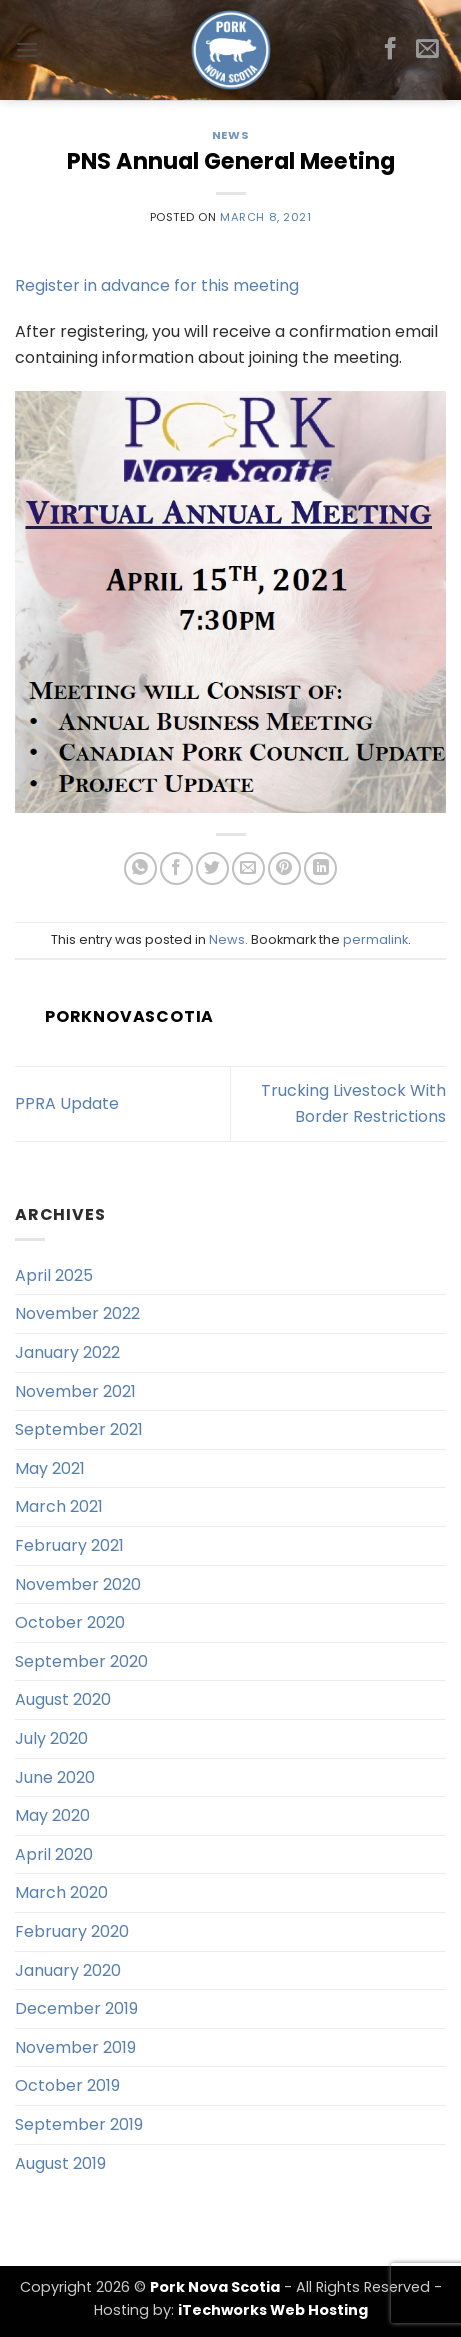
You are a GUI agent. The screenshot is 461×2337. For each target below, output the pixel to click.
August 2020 (63, 1699)
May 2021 (50, 1468)
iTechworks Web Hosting (273, 2310)
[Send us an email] (427, 50)
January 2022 (67, 1352)
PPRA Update (67, 1103)
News (230, 135)
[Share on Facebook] (176, 868)
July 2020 (51, 1738)
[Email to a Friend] (248, 868)
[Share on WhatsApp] (140, 868)
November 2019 (75, 2047)
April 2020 (54, 1854)
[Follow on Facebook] (390, 50)
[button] (27, 49)
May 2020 (52, 1815)
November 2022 (77, 1313)
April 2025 (54, 1275)
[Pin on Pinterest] (284, 868)
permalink (375, 939)
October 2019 (67, 2085)
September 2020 (81, 1661)
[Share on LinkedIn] (320, 868)
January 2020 (68, 1970)
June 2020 (55, 1777)
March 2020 (61, 1892)
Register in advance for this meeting (157, 285)
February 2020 (72, 1931)
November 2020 (78, 1584)
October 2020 (70, 1622)
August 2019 (60, 2163)
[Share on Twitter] (212, 868)
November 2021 (75, 1391)
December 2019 (76, 2008)
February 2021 (69, 1545)
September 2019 (79, 2124)
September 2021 (79, 1429)
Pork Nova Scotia (215, 2287)
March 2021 (59, 1506)
